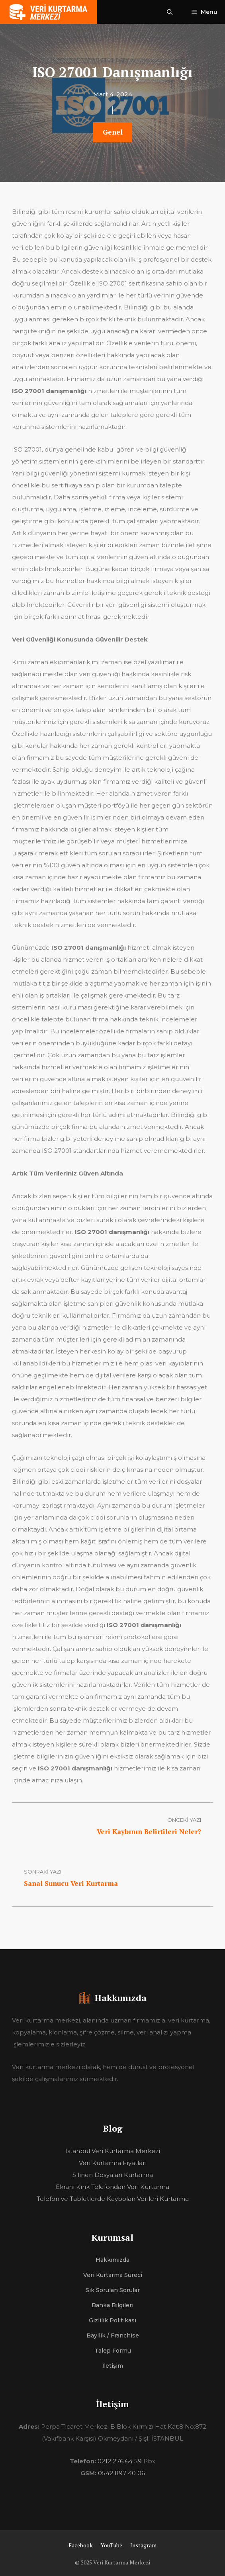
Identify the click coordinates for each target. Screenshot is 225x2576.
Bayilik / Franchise (112, 2335)
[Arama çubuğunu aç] (169, 12)
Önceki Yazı (184, 1820)
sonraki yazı (42, 1871)
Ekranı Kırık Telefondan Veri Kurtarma (112, 2187)
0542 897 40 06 (121, 2473)
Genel (113, 132)
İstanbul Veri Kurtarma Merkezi (112, 2151)
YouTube (111, 2545)
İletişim (112, 2365)
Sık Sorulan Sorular (113, 2290)
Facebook (80, 2545)
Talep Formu (112, 2350)
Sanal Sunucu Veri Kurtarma (71, 1883)
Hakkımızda (112, 2259)
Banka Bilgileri (112, 2305)
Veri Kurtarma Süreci (112, 2275)
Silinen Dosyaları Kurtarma (112, 2175)
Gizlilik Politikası (112, 2320)
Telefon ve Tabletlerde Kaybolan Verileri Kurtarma (113, 2198)
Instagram (143, 2545)
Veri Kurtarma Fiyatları (113, 2163)
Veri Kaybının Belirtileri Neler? (149, 1831)
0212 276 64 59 (120, 2461)
